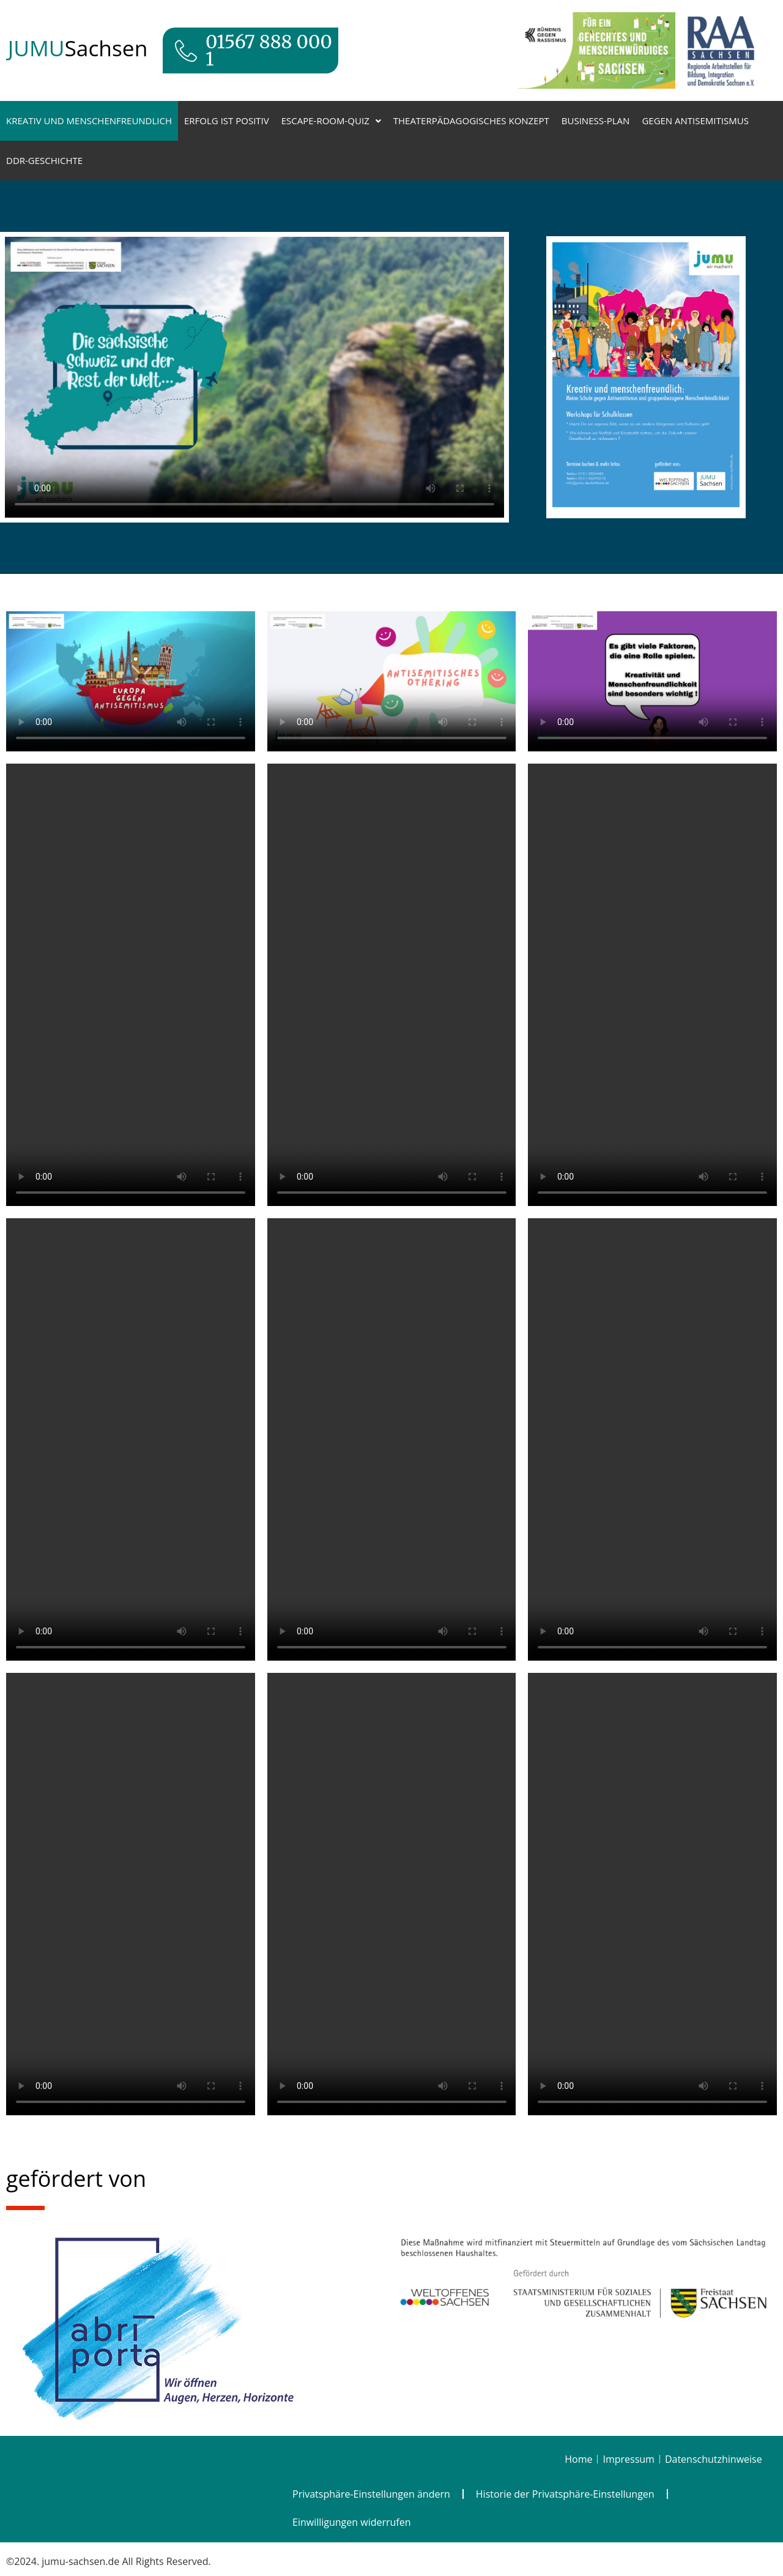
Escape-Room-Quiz (331, 120)
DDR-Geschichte (44, 160)
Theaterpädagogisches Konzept (471, 120)
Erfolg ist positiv (226, 120)
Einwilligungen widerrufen (351, 2522)
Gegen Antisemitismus (695, 120)
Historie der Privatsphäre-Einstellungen (565, 2494)
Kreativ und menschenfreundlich (89, 120)
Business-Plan (596, 120)
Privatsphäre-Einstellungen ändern (371, 2494)
